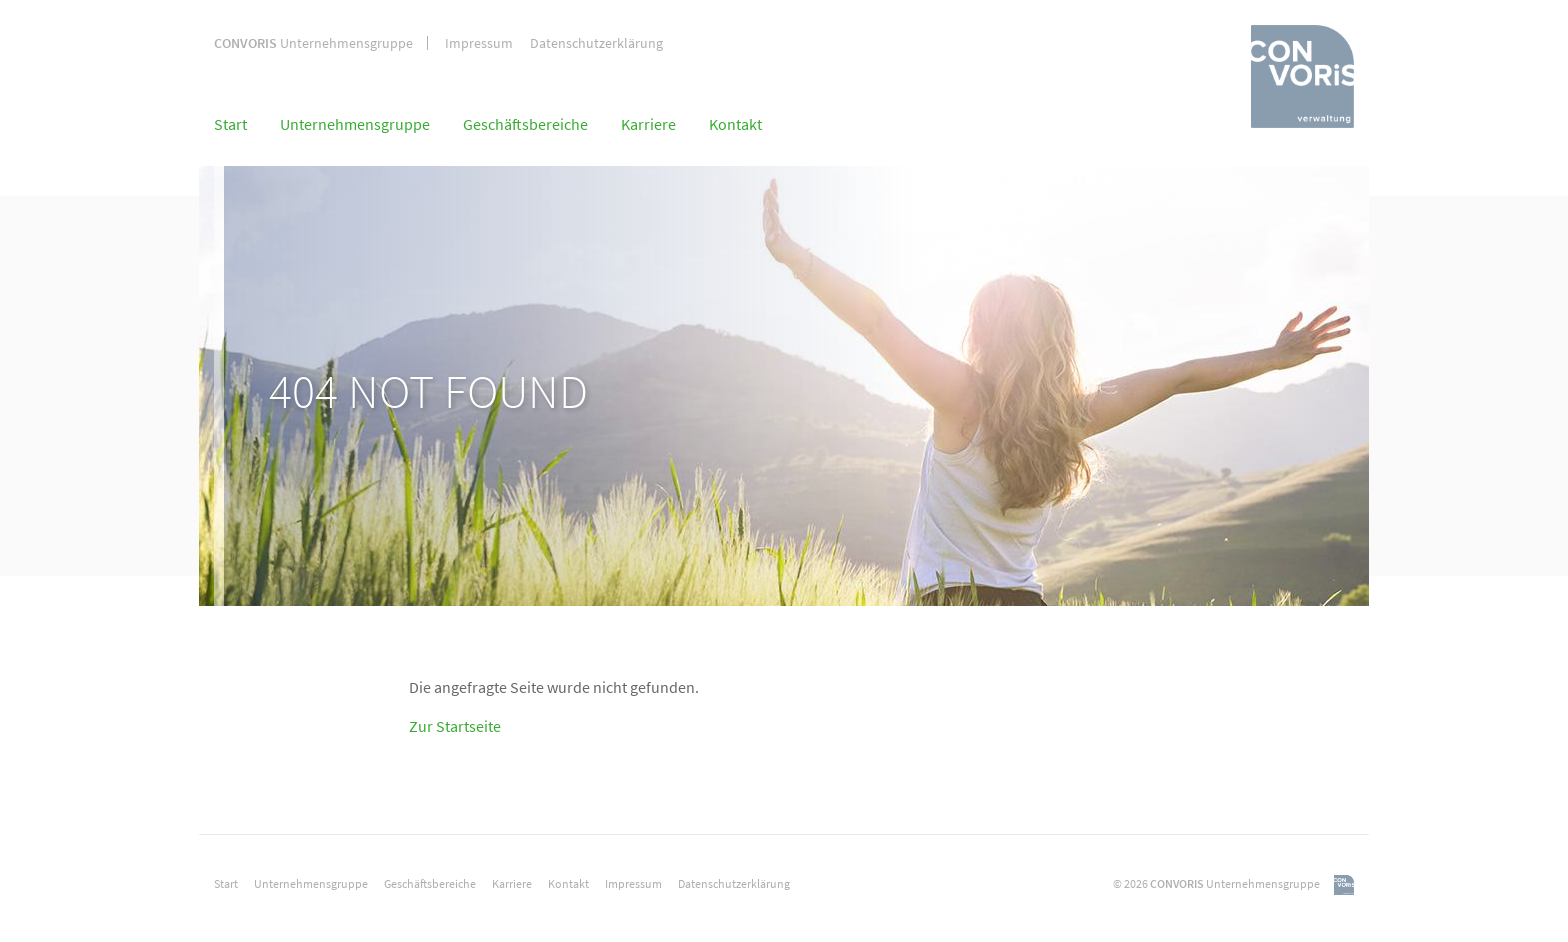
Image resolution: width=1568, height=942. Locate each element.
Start (230, 124)
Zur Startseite (455, 726)
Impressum (479, 43)
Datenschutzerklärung (596, 43)
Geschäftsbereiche (525, 124)
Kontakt (735, 124)
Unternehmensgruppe (313, 43)
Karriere (648, 124)
